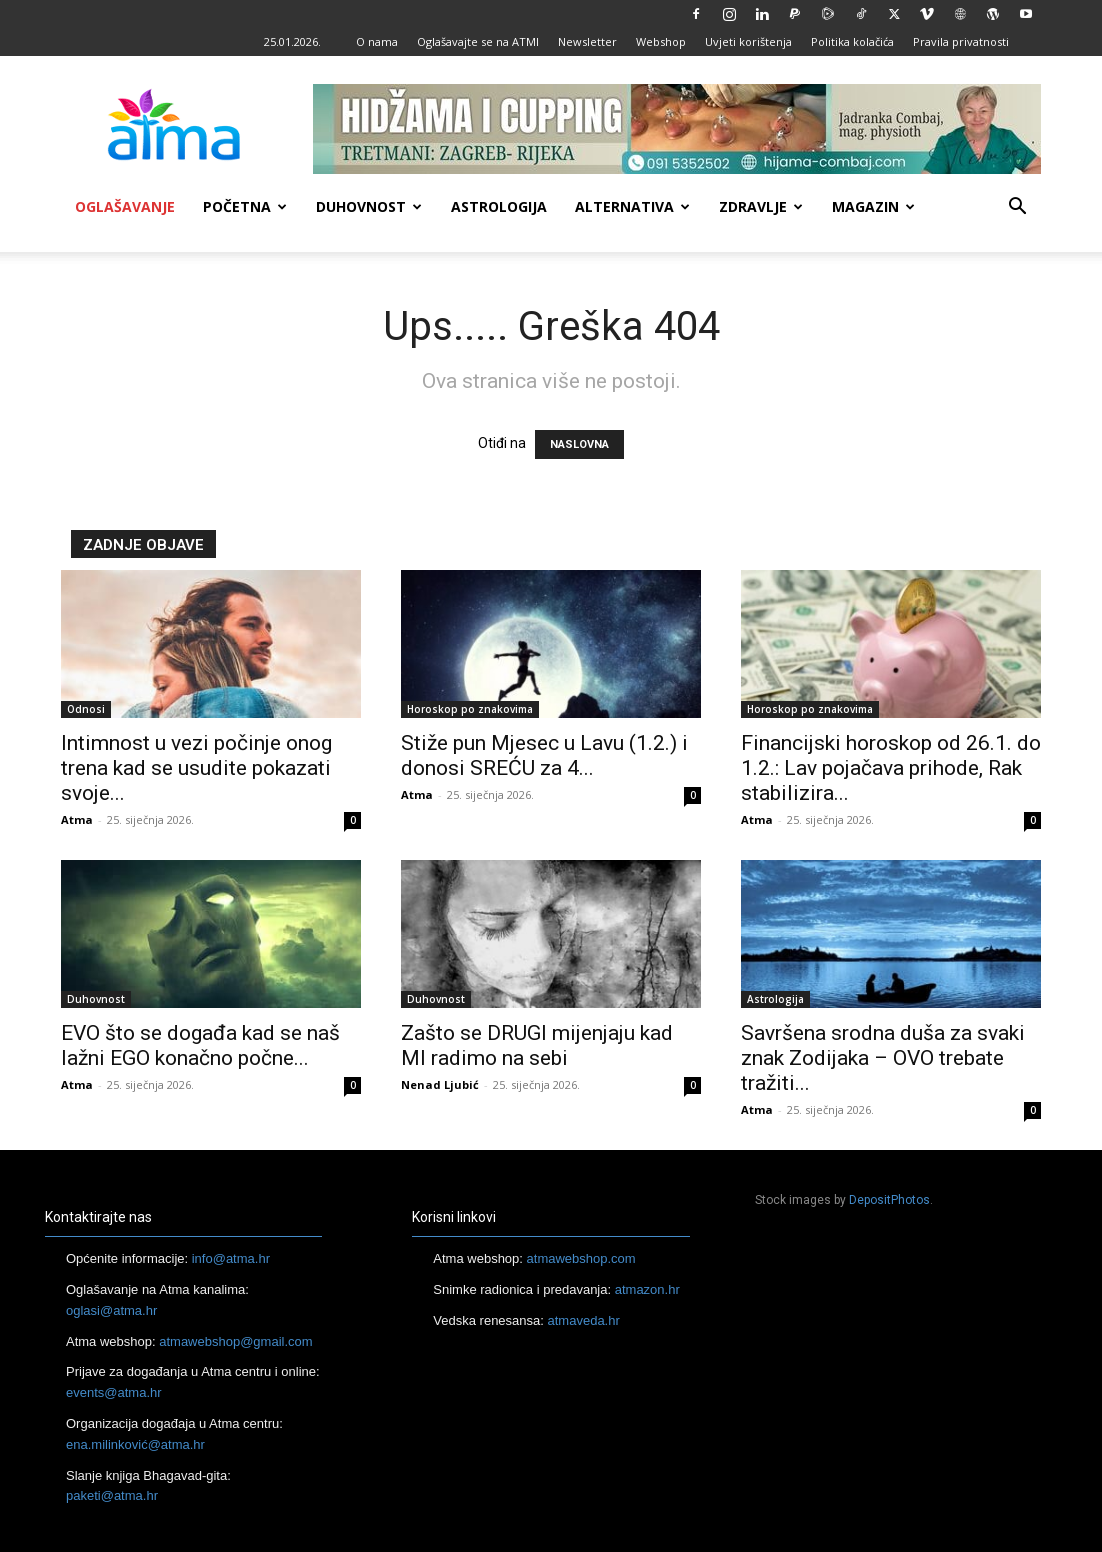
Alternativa (632, 206)
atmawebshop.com (581, 1258)
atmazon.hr (647, 1289)
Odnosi (86, 709)
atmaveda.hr (584, 1320)
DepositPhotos (889, 1200)
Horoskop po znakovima (470, 709)
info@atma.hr (231, 1258)
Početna (245, 206)
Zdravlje (761, 206)
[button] (1017, 208)
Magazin (873, 206)
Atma (77, 819)
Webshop (661, 41)
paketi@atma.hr (112, 1495)
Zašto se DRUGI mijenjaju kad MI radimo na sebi (537, 1045)
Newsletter (587, 41)
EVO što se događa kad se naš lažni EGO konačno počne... (200, 1045)
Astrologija (499, 206)
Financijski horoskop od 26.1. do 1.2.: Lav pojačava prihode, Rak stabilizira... (891, 768)
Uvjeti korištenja (748, 41)
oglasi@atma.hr (111, 1310)
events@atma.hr (114, 1392)
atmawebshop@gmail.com (235, 1341)
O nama (377, 41)
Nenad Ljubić (440, 1084)
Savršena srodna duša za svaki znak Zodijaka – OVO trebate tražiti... (883, 1058)
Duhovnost (369, 206)
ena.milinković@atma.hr (135, 1444)
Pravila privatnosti (961, 41)
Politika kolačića (852, 41)
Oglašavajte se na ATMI (478, 41)
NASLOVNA (579, 444)
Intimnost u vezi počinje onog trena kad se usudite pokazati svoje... (196, 768)
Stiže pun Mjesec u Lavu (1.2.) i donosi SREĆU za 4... (544, 755)
